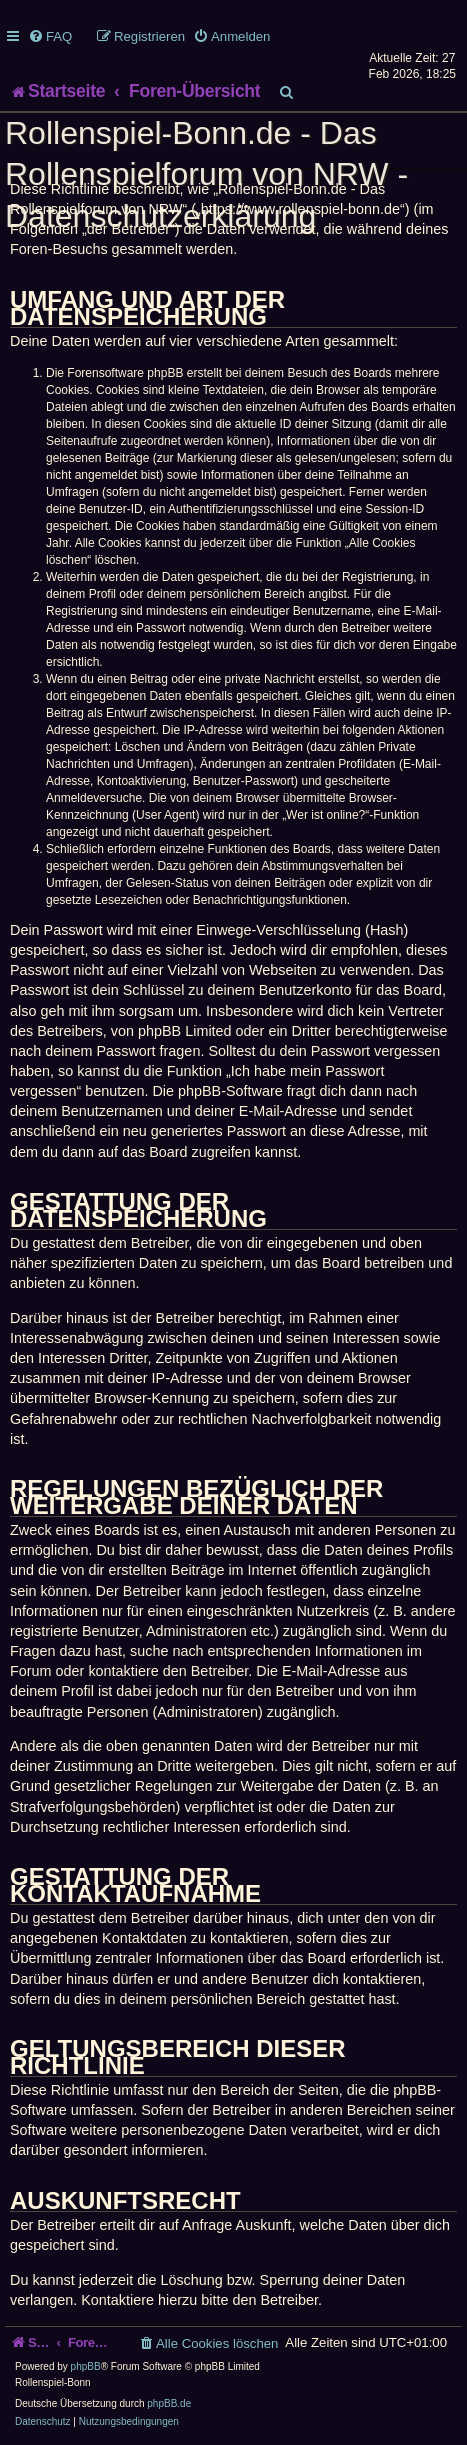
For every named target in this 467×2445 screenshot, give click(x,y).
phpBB (86, 2366)
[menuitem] (50, 36)
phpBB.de (169, 2403)
